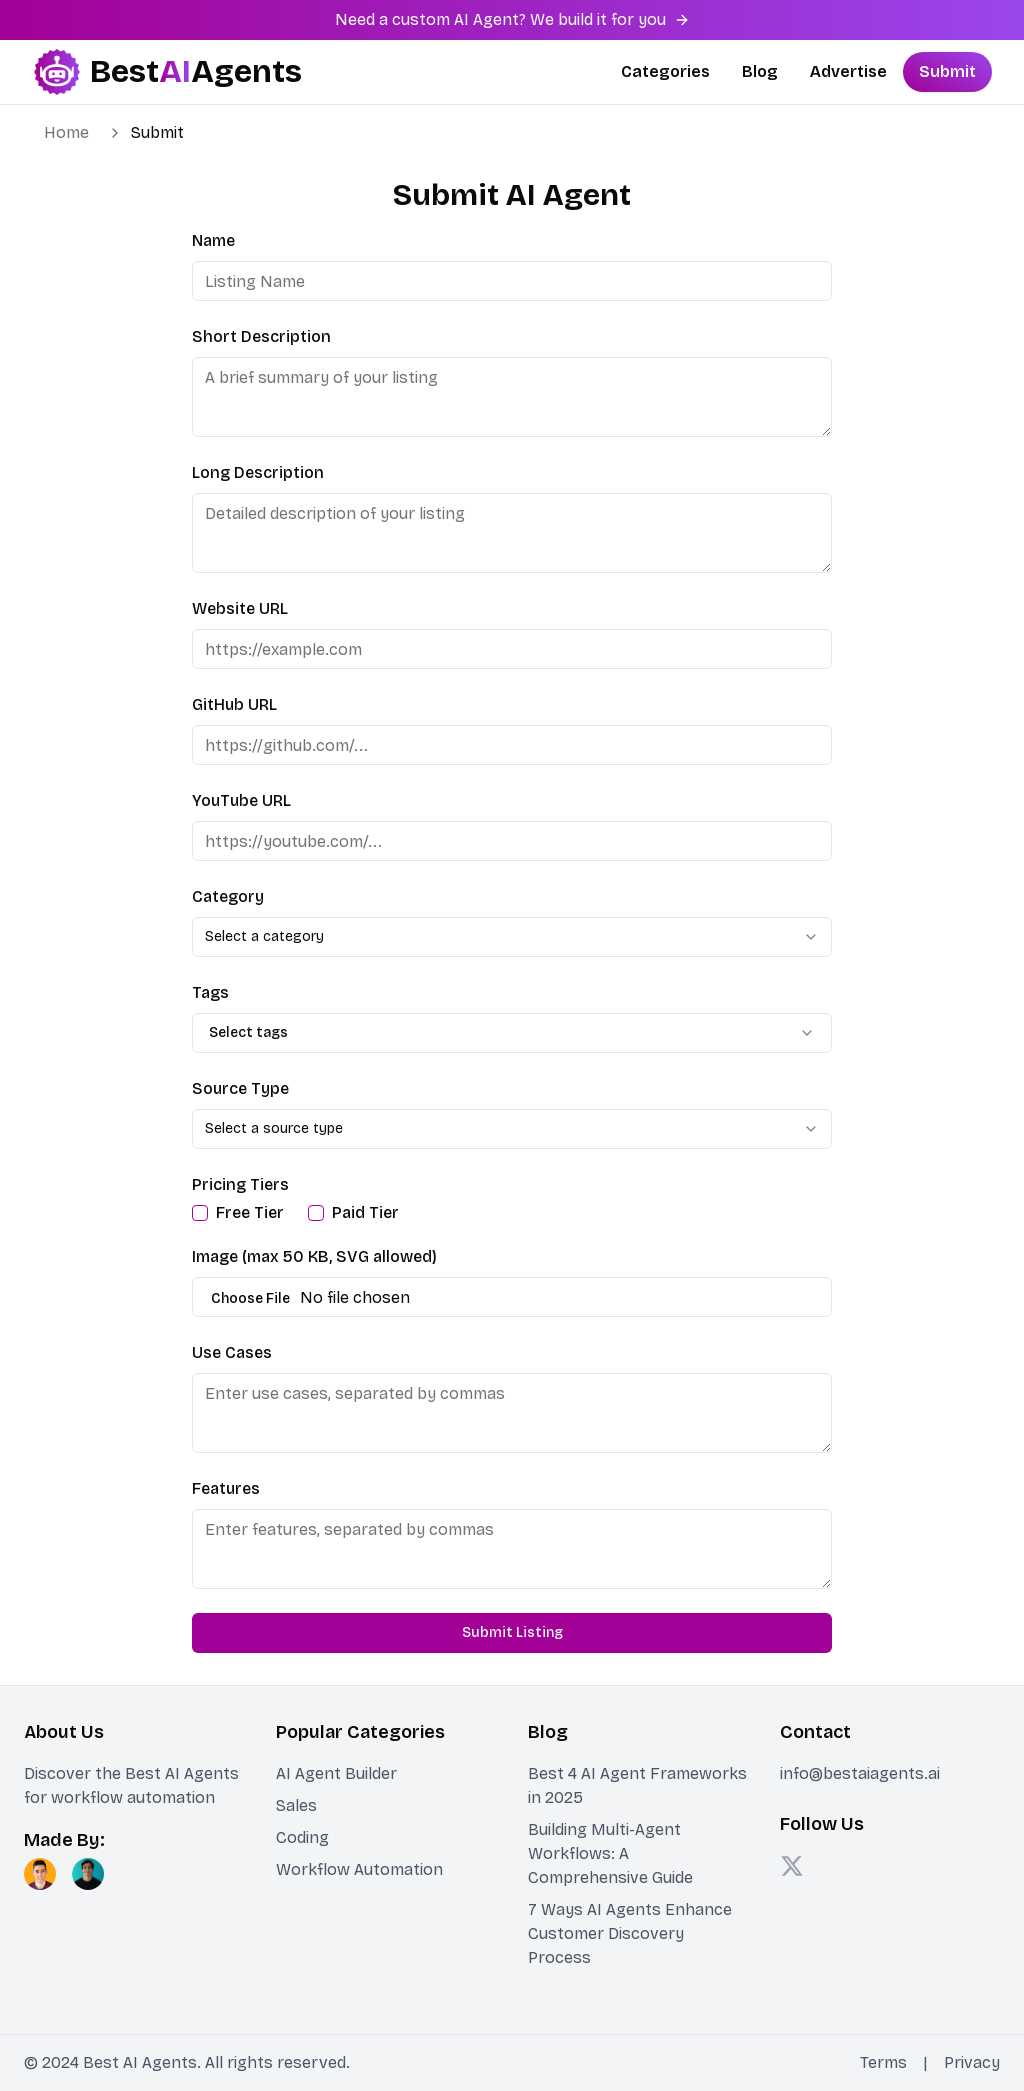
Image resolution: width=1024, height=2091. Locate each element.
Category (228, 896)
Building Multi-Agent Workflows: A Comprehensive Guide (610, 1853)
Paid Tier (365, 1213)
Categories (665, 71)
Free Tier (250, 1213)
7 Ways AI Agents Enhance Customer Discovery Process (630, 1933)
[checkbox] (200, 1213)
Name (213, 240)
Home (66, 132)
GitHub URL (234, 704)
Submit (947, 71)
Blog (760, 71)
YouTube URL (241, 800)
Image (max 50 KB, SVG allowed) (314, 1256)
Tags (210, 992)
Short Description (261, 336)
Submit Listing (512, 1632)
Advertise (848, 71)
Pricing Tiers (240, 1184)
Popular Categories (360, 1732)
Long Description (258, 472)
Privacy (972, 2062)
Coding (302, 1837)
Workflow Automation (359, 1869)
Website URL (240, 608)
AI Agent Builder (336, 1773)
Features (226, 1488)
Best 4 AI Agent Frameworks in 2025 (637, 1785)
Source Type (240, 1088)
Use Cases (232, 1352)
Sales (296, 1805)
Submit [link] (157, 132)
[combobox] (512, 937)
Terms (883, 2062)
